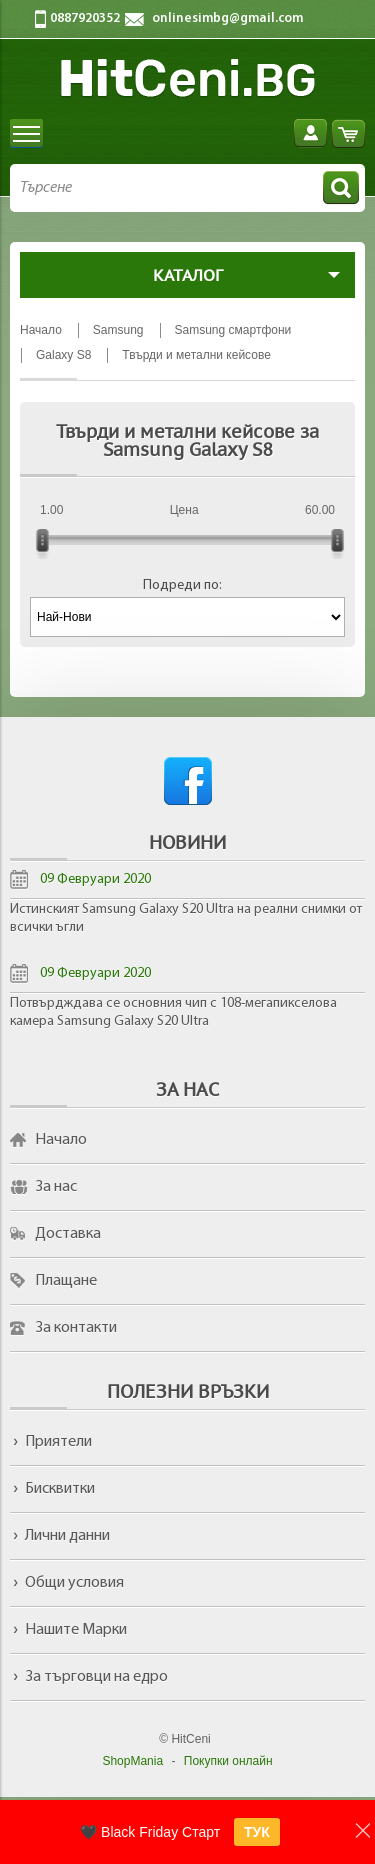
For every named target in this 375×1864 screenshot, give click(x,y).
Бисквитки (60, 1489)
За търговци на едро (96, 1677)
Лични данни (67, 1536)
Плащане (66, 1281)
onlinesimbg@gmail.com (227, 18)
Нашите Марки (76, 1630)
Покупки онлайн (228, 1761)
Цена (184, 510)
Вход (310, 133)
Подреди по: (182, 585)
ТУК (257, 1832)
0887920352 (85, 18)
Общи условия (74, 1583)
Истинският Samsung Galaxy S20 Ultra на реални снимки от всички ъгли (186, 918)
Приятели (58, 1442)
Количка (348, 133)
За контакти (76, 1328)
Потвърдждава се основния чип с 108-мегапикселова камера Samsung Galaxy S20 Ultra (173, 1012)
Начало (61, 1140)
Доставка (68, 1234)
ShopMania (132, 1761)
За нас (56, 1187)
